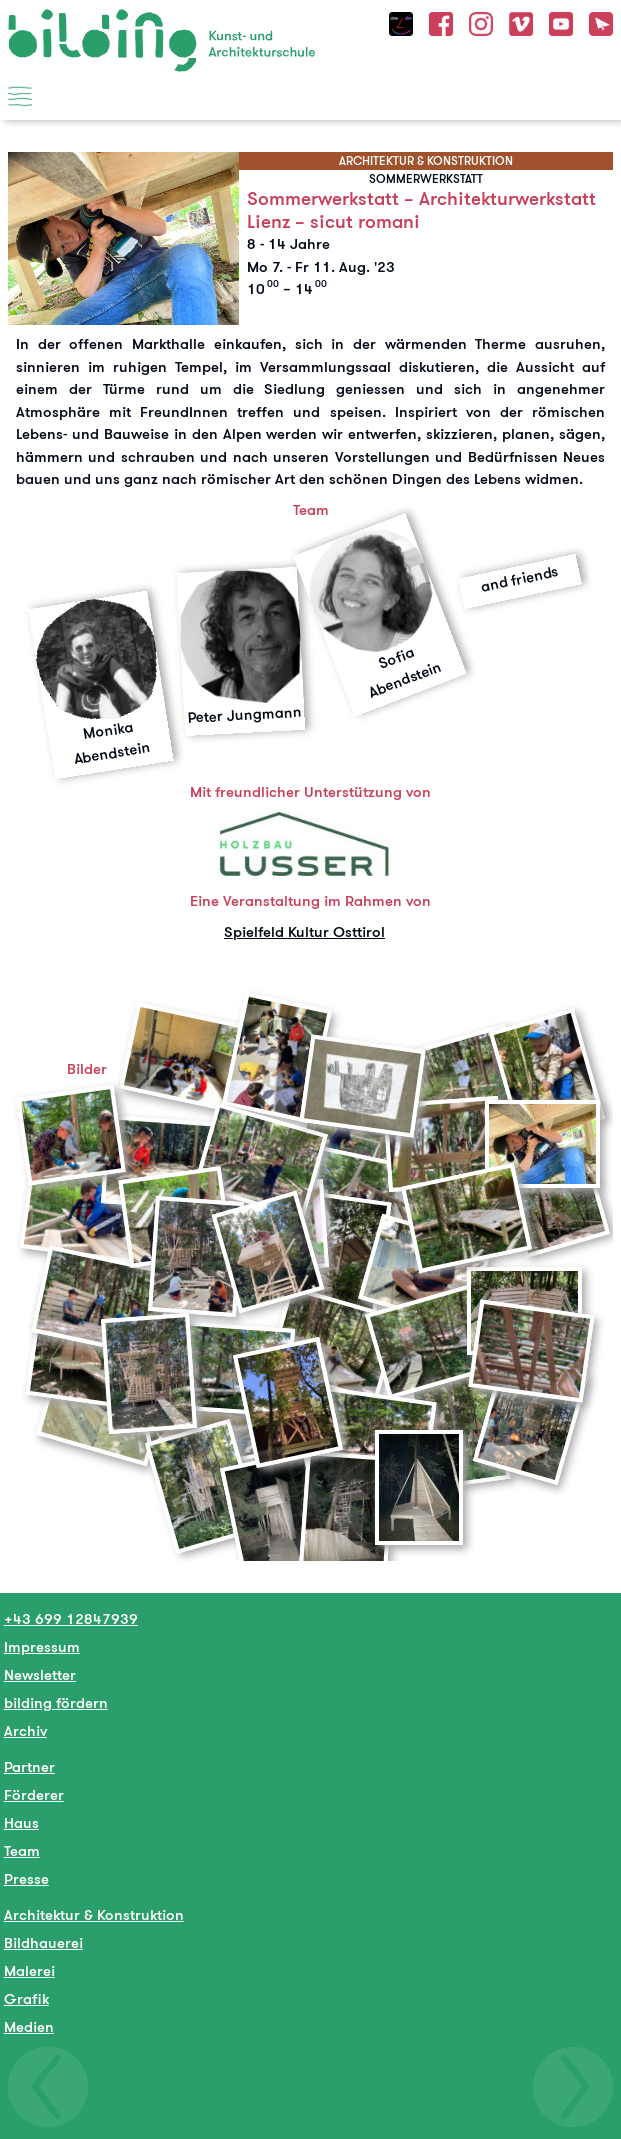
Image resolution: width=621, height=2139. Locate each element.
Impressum (42, 1646)
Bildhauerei (43, 1942)
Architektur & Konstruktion (94, 1914)
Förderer (34, 1794)
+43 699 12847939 (71, 1618)
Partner (29, 1766)
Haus (21, 1822)
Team (22, 1850)
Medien (29, 2026)
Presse (26, 1878)
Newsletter (40, 1674)
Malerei (29, 1970)
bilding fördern (56, 1702)
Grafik (26, 1998)
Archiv (25, 1730)
